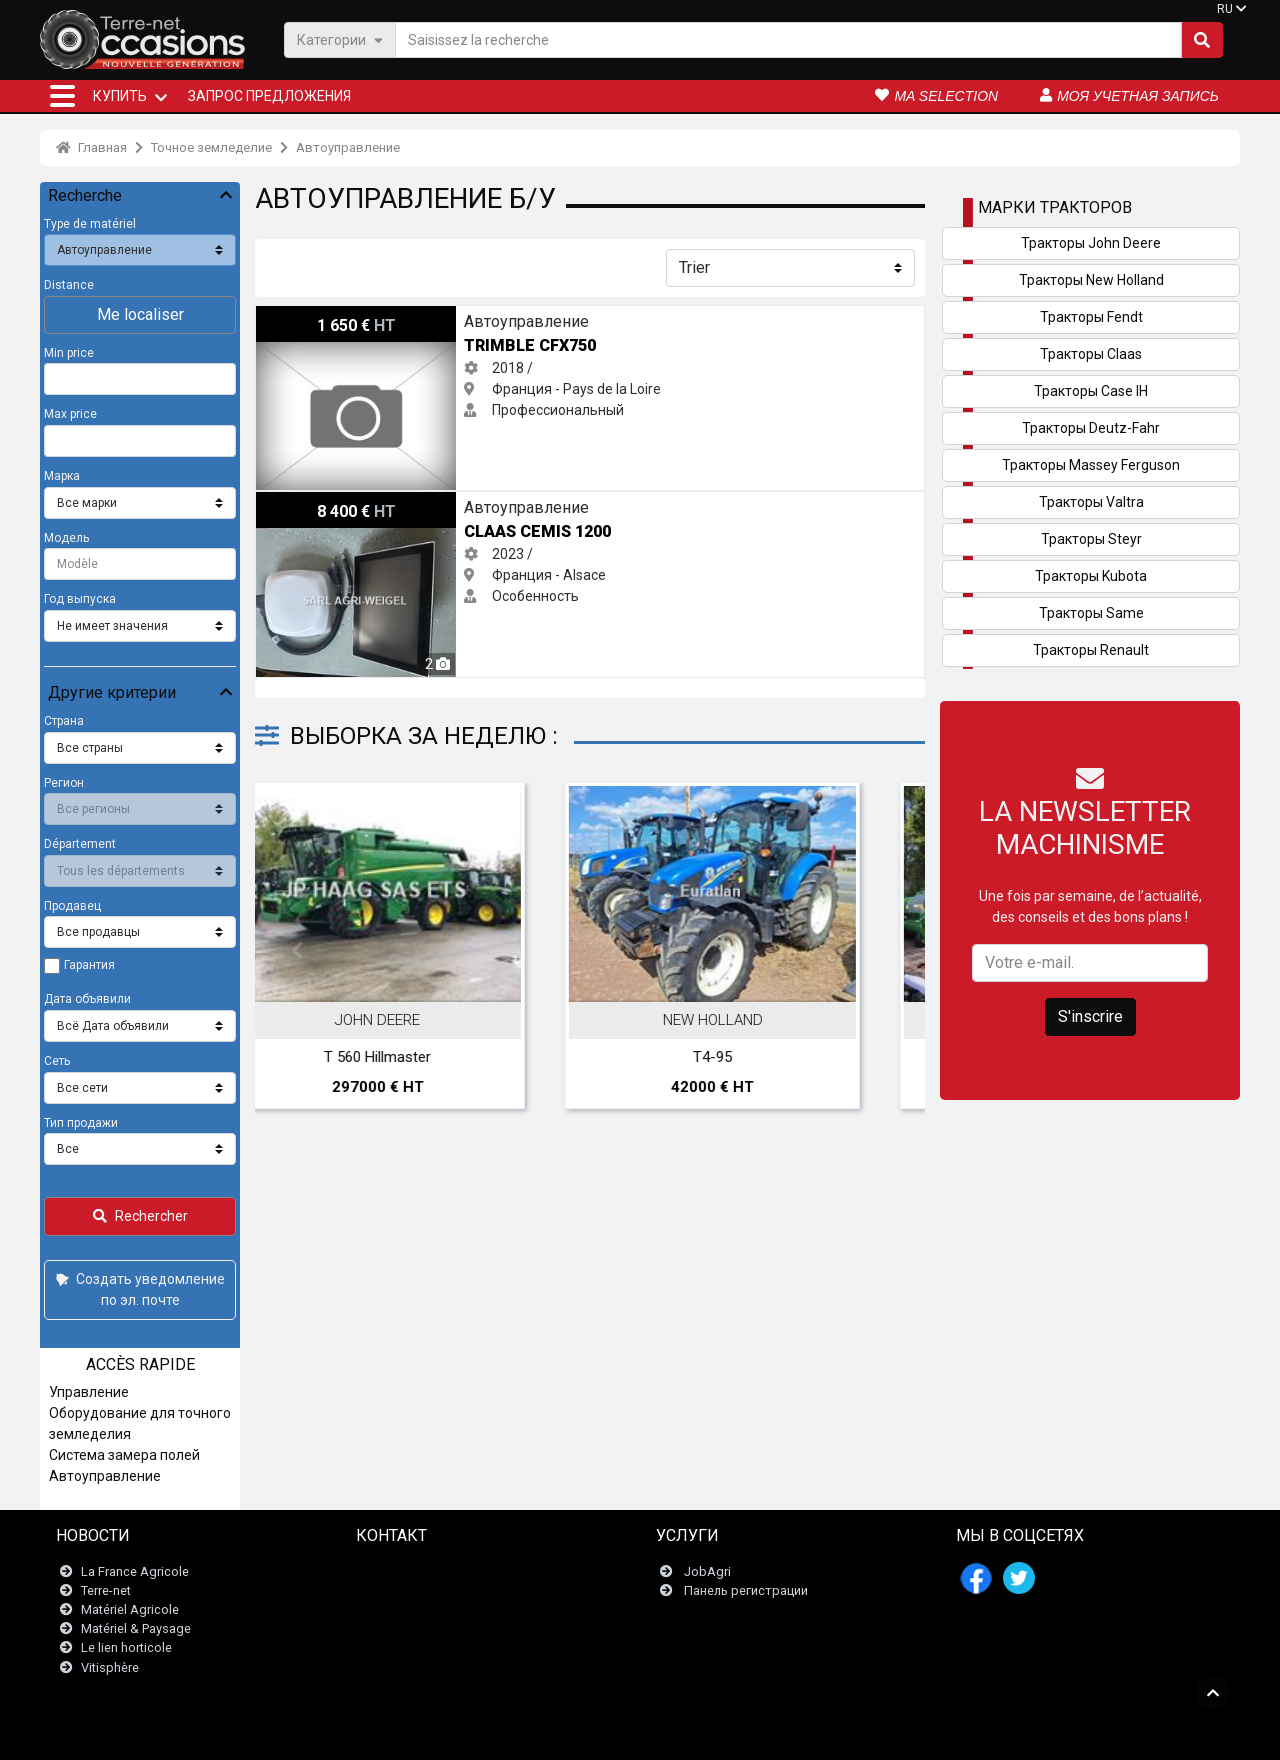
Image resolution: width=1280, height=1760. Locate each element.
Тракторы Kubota (1091, 576)
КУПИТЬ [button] (120, 96)
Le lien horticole (126, 1647)
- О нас (889, 1734)
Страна (64, 721)
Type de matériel (90, 224)
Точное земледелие (211, 147)
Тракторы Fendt (1091, 317)
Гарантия (89, 965)
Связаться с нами (422, 1571)
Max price (70, 414)
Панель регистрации (746, 1590)
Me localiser (140, 314)
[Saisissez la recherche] (788, 40)
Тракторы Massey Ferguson (1091, 465)
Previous (297, 951)
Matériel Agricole (130, 1609)
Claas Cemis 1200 (312, 502)
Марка (62, 476)
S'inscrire (1090, 1016)
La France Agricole (135, 1571)
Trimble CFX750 (306, 316)
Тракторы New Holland (1091, 280)
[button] (62, 96)
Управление (89, 1392)
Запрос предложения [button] (269, 96)
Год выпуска (80, 599)
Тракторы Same (1091, 613)
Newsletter (399, 1590)
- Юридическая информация (624, 1734)
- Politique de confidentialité (789, 1734)
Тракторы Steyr (1091, 539)
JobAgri (707, 1571)
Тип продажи (81, 1123)
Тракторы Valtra (1091, 502)
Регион (64, 783)
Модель (66, 538)
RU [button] (1225, 9)
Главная (91, 147)
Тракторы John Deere (1091, 243)
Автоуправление (348, 147)
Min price (69, 353)
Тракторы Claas (1091, 354)
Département (80, 844)
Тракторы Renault (1091, 650)
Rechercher (140, 1216)
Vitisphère (110, 1667)
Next (883, 951)
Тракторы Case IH (1091, 391)
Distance (69, 285)
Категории (340, 39)
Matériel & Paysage (136, 1628)
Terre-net (106, 1590)
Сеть (57, 1061)
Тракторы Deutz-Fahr (1091, 428)
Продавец (72, 906)
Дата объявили (87, 999)
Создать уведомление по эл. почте (138, 1289)
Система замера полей (124, 1455)
